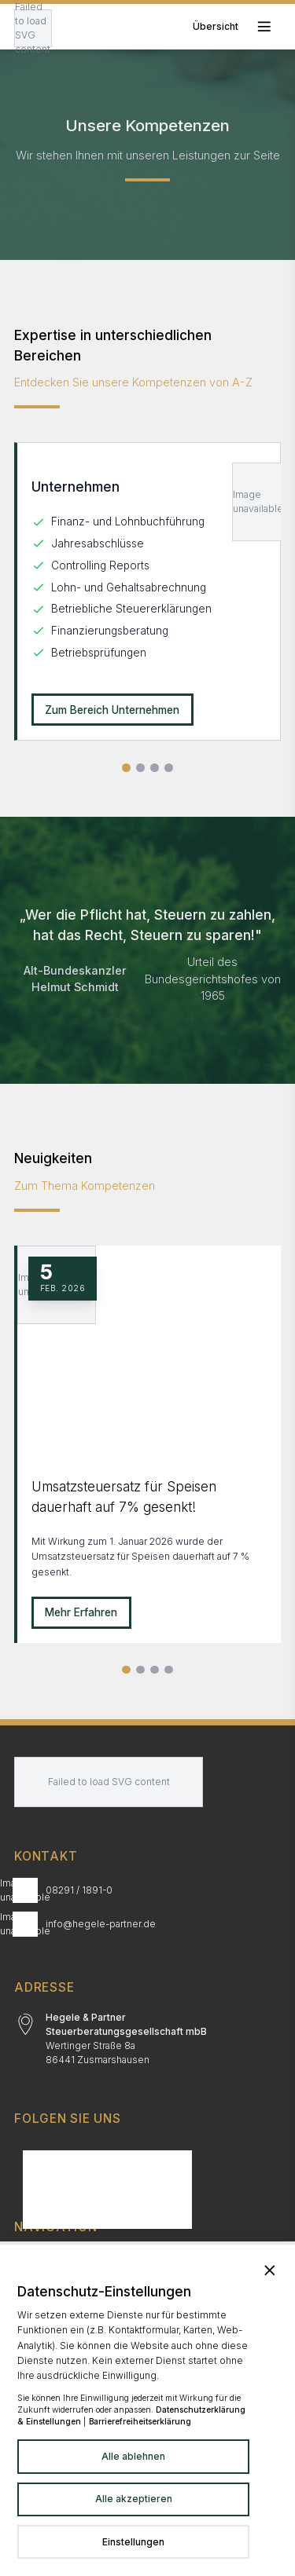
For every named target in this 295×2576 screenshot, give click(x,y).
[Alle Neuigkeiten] (168, 1670)
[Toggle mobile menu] (237, 26)
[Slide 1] (126, 1670)
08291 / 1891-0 (79, 1890)
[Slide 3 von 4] (154, 767)
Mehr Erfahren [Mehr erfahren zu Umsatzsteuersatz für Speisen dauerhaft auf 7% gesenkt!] (81, 1612)
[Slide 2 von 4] (140, 767)
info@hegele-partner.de (101, 1924)
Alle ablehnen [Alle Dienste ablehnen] (133, 2456)
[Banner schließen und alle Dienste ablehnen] (270, 2270)
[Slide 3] (154, 1670)
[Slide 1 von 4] (126, 767)
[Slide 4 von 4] (168, 767)
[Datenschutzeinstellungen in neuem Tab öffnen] (133, 2542)
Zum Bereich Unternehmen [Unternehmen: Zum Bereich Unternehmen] (112, 710)
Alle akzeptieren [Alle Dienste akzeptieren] (133, 2499)
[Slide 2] (140, 1670)
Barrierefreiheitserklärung (140, 2421)
